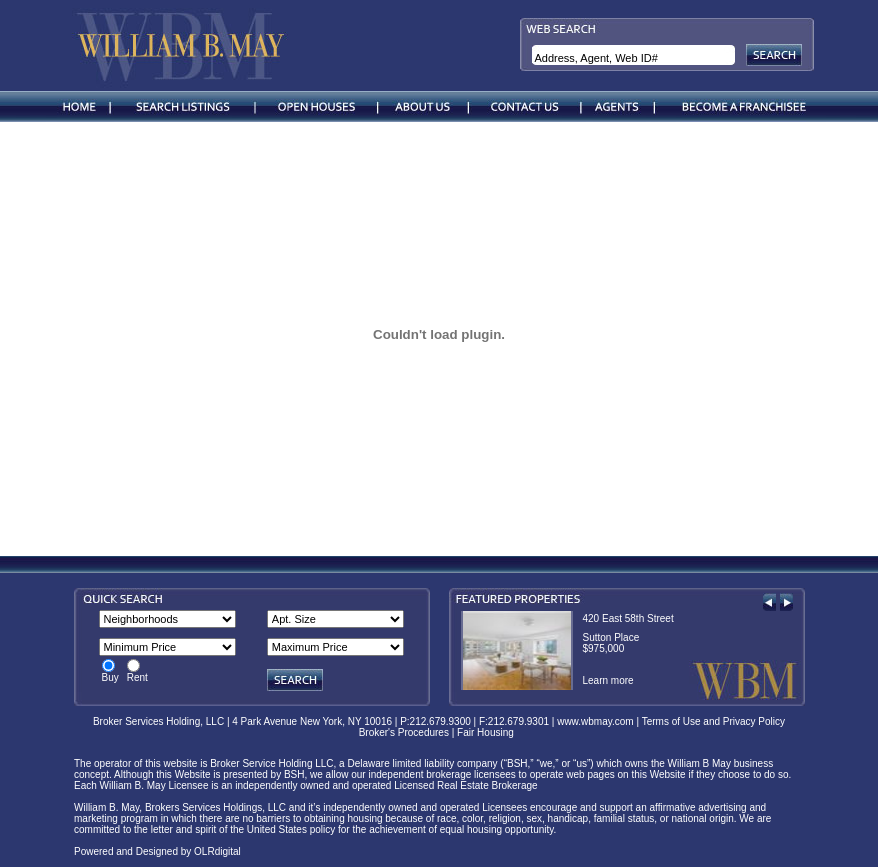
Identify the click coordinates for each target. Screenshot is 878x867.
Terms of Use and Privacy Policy (713, 721)
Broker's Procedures (404, 732)
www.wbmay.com (595, 721)
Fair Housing (488, 732)
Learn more (608, 680)
